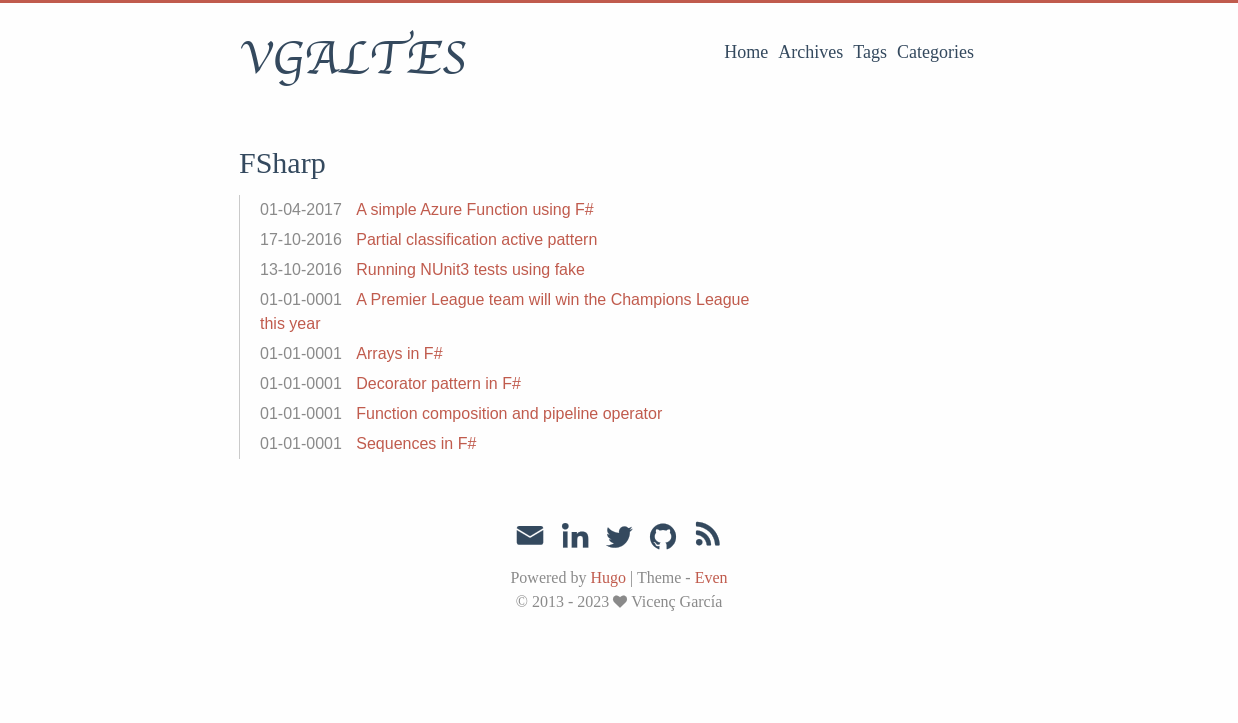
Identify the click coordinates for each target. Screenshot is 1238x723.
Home (746, 52)
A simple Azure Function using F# (474, 209)
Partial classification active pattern (476, 239)
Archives (810, 52)
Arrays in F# (399, 353)
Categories (935, 52)
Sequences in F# (416, 443)
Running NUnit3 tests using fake (470, 269)
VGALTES (352, 59)
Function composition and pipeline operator (509, 413)
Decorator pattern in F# (438, 383)
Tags (870, 52)
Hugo (608, 577)
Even (711, 577)
